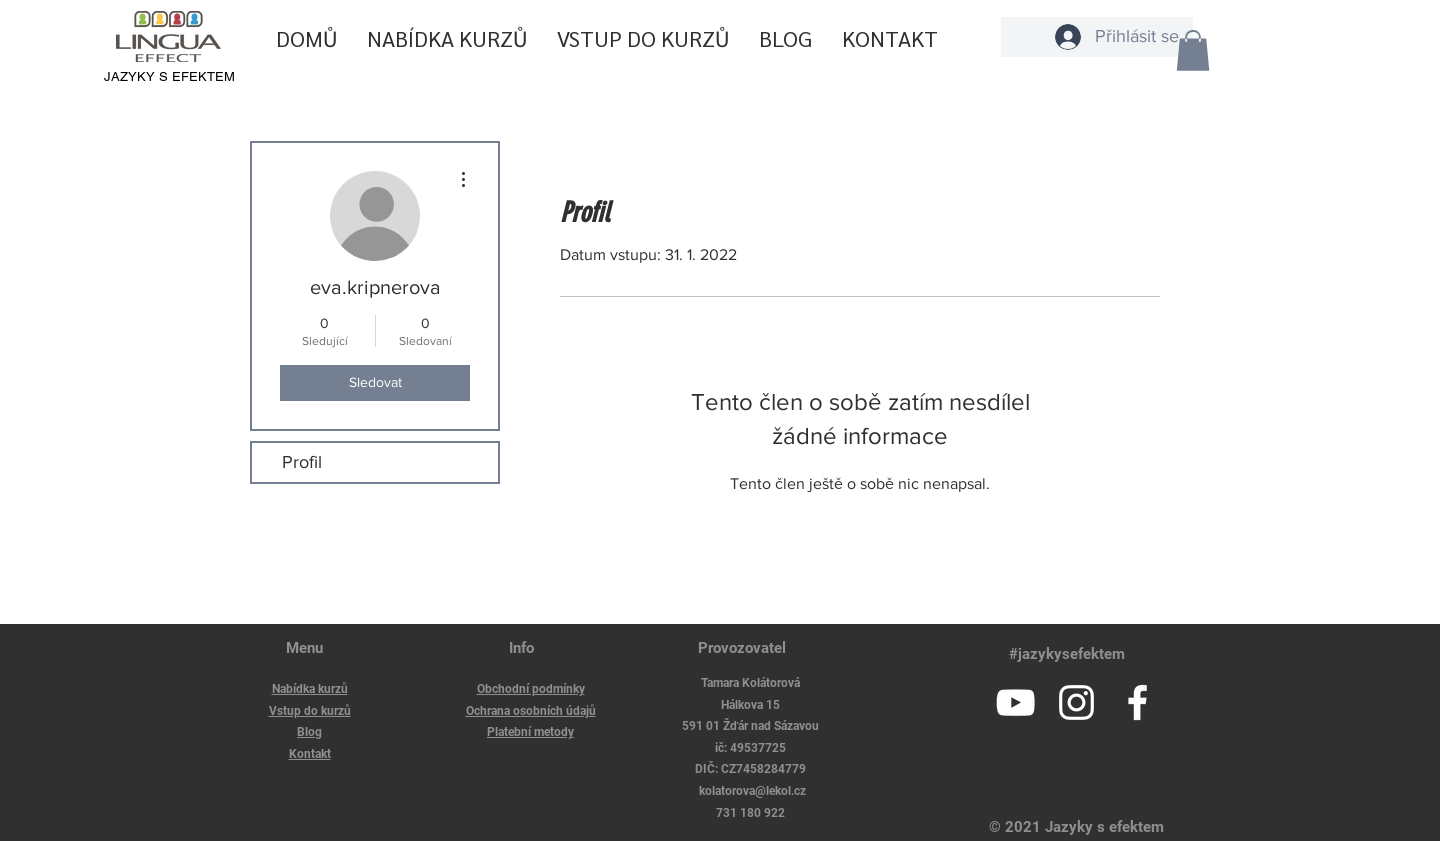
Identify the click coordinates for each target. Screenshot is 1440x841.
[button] (1193, 50)
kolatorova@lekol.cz (752, 791)
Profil (302, 462)
